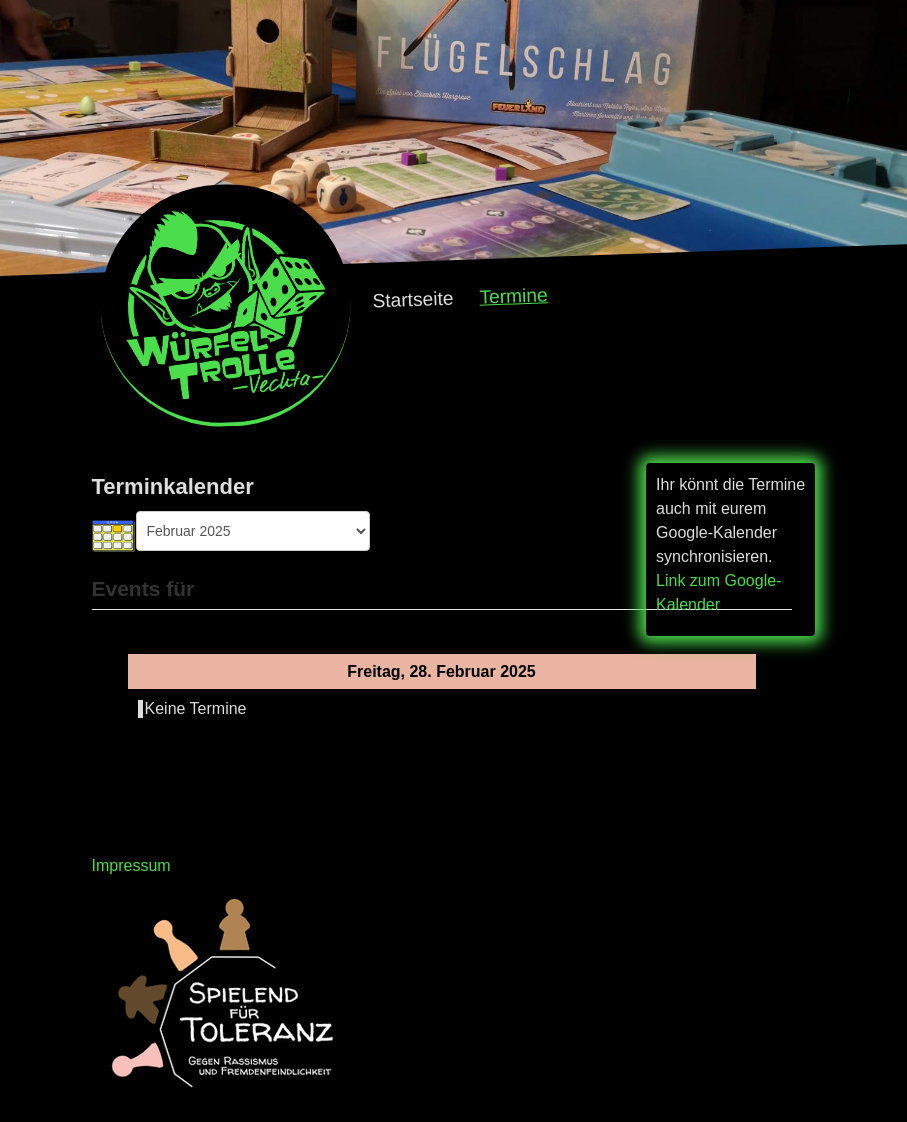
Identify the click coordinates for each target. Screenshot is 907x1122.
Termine (513, 295)
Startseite (413, 300)
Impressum (131, 865)
